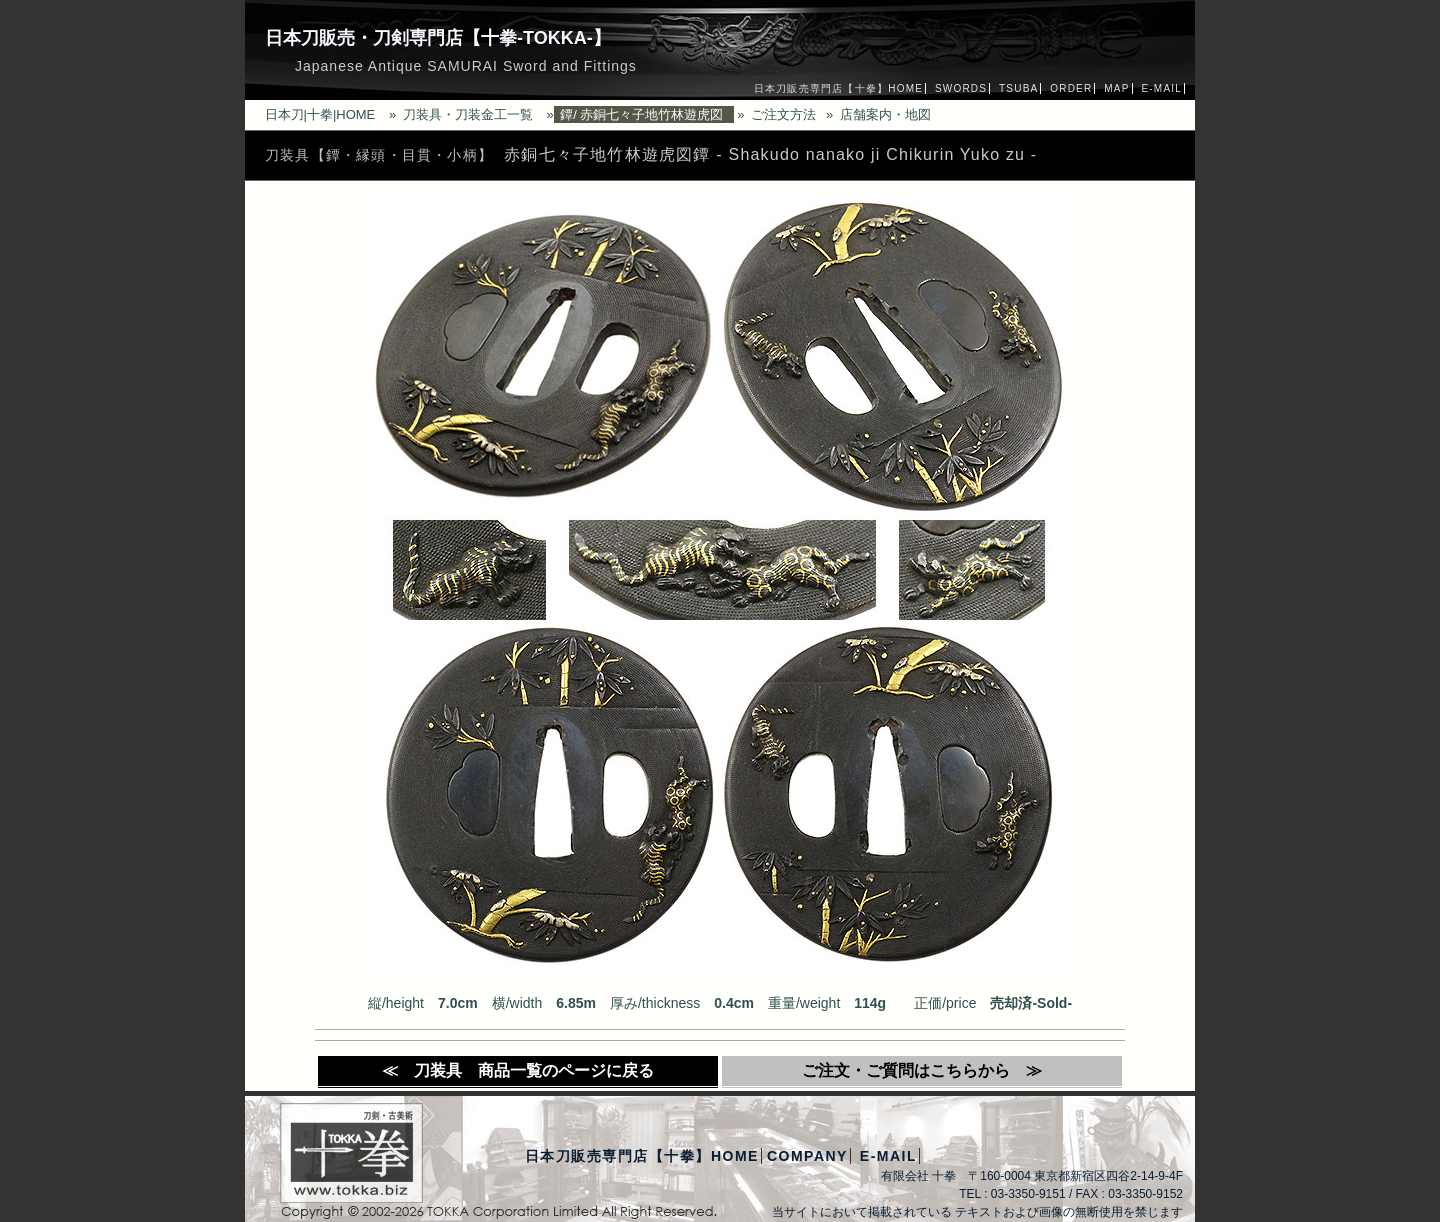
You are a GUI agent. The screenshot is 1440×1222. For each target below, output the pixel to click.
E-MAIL (1161, 88)
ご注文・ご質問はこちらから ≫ (922, 1070)
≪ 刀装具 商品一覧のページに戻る (518, 1070)
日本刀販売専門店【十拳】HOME (838, 88)
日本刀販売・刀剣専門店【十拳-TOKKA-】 (438, 38)
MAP (1116, 88)
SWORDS (961, 88)
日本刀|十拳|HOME (320, 114)
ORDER (1071, 88)
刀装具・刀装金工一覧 (468, 114)
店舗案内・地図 (885, 114)
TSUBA (1018, 88)
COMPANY (807, 1156)
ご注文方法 (783, 114)
